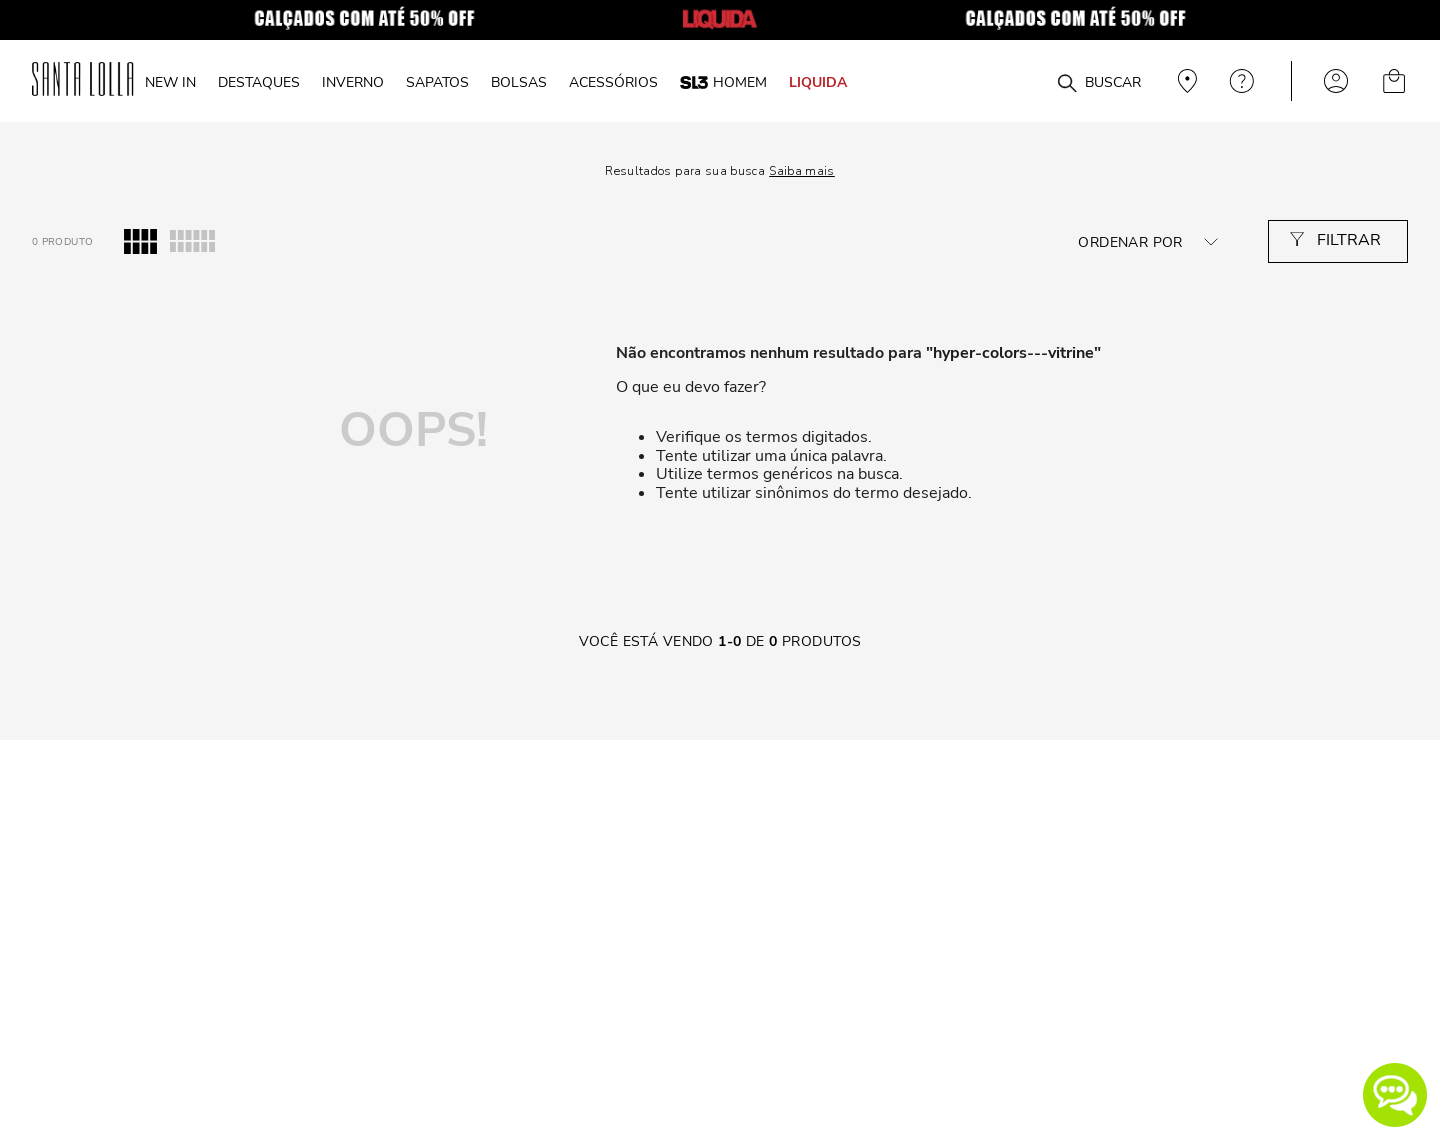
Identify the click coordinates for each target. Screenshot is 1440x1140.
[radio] (140, 242)
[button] (1395, 1095)
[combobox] (1018, 81)
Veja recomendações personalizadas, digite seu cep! (1185, 81)
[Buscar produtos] (1067, 84)
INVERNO (353, 82)
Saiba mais (802, 171)
